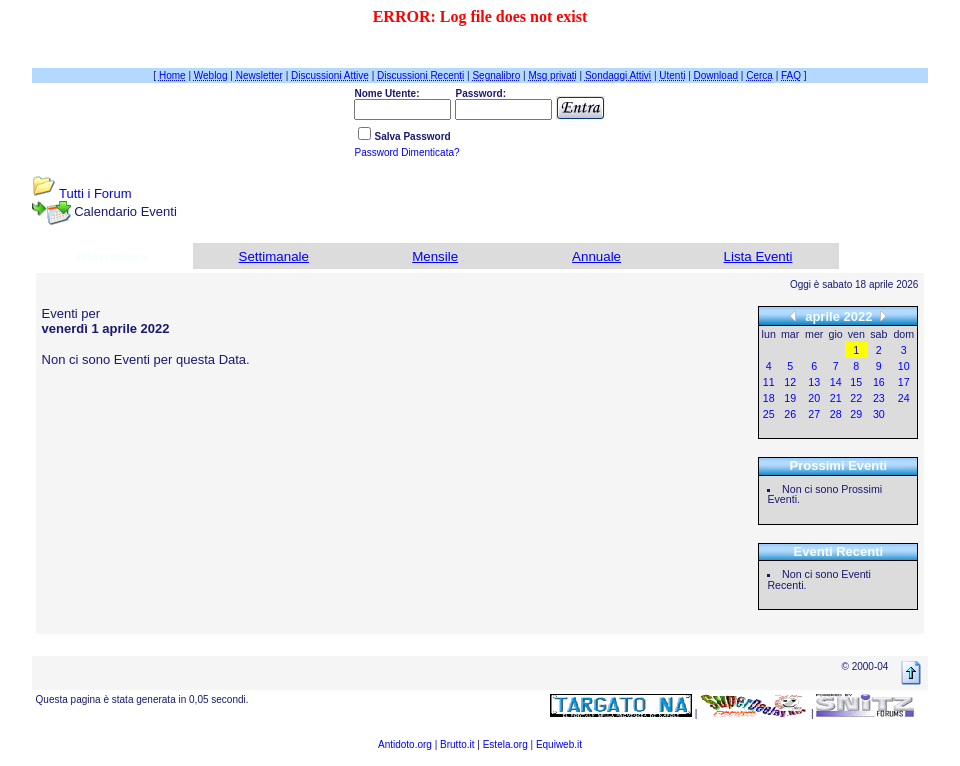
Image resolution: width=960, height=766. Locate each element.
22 (856, 398)
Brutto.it (457, 744)
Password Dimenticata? (406, 152)
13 (814, 382)
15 (856, 382)
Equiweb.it (559, 744)
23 (879, 398)
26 (790, 414)
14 (836, 382)
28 (836, 414)
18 (769, 398)
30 (879, 414)
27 (814, 414)
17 (904, 382)
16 (879, 382)
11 (769, 382)
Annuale (596, 256)
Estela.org (505, 744)
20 (814, 398)
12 (790, 382)
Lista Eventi (758, 256)
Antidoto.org (405, 744)
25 (769, 414)
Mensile (435, 256)
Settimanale (274, 256)
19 (790, 398)
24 (904, 398)
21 (836, 398)
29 (856, 414)
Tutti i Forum (95, 193)
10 (904, 366)
